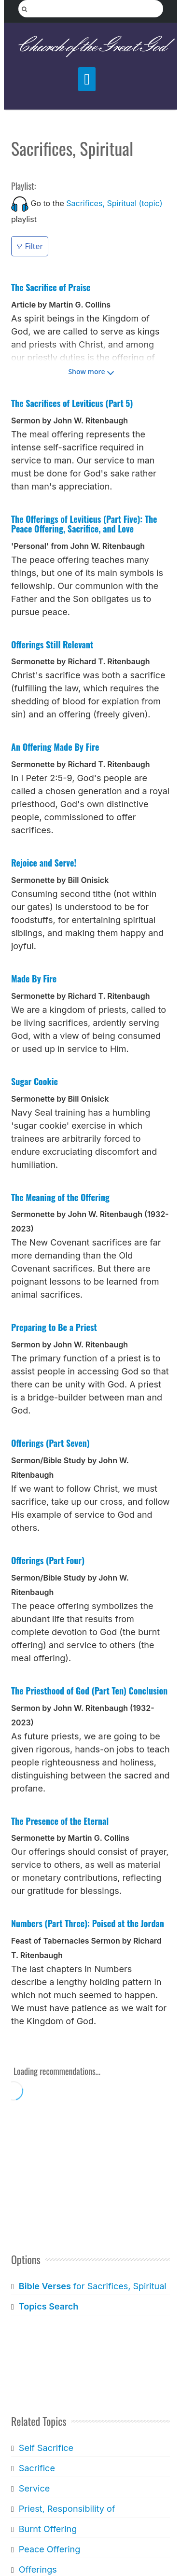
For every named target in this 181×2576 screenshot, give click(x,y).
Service (34, 2488)
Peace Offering (49, 2549)
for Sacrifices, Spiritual (93, 2286)
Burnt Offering (48, 2529)
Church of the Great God (90, 46)
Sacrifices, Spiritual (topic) (114, 203)
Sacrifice (37, 2468)
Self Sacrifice (46, 2448)
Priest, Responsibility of (67, 2509)
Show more (86, 371)
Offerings (38, 2569)
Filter (29, 246)
